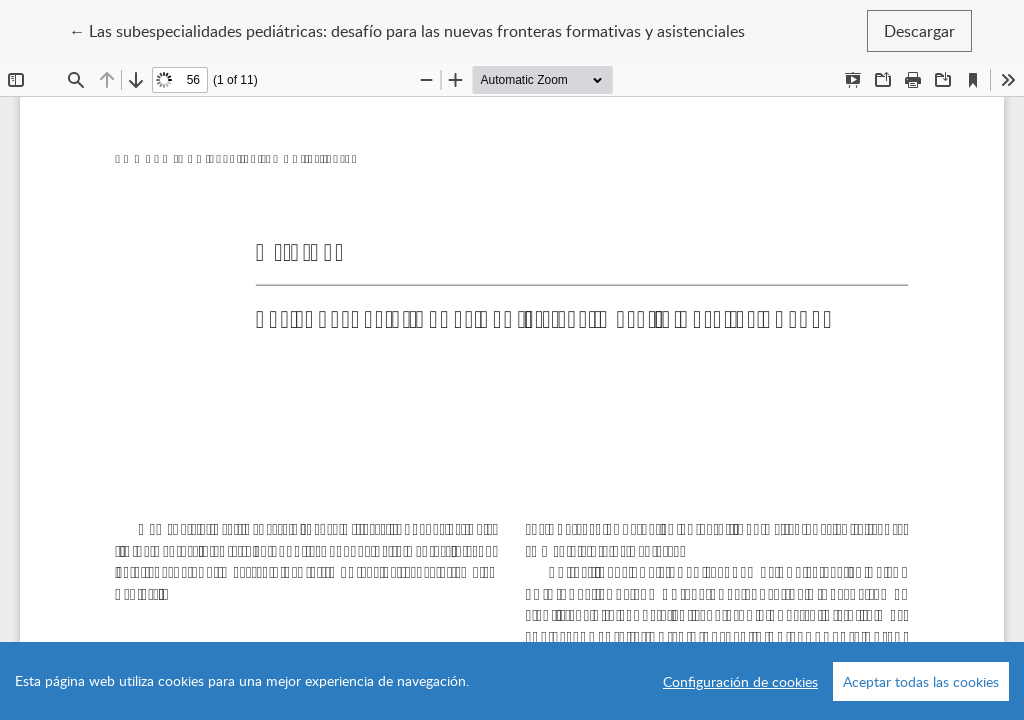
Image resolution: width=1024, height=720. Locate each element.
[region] (512, 681)
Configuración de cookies (740, 681)
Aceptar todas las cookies (921, 681)
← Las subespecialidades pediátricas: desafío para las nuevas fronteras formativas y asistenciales (407, 30)
